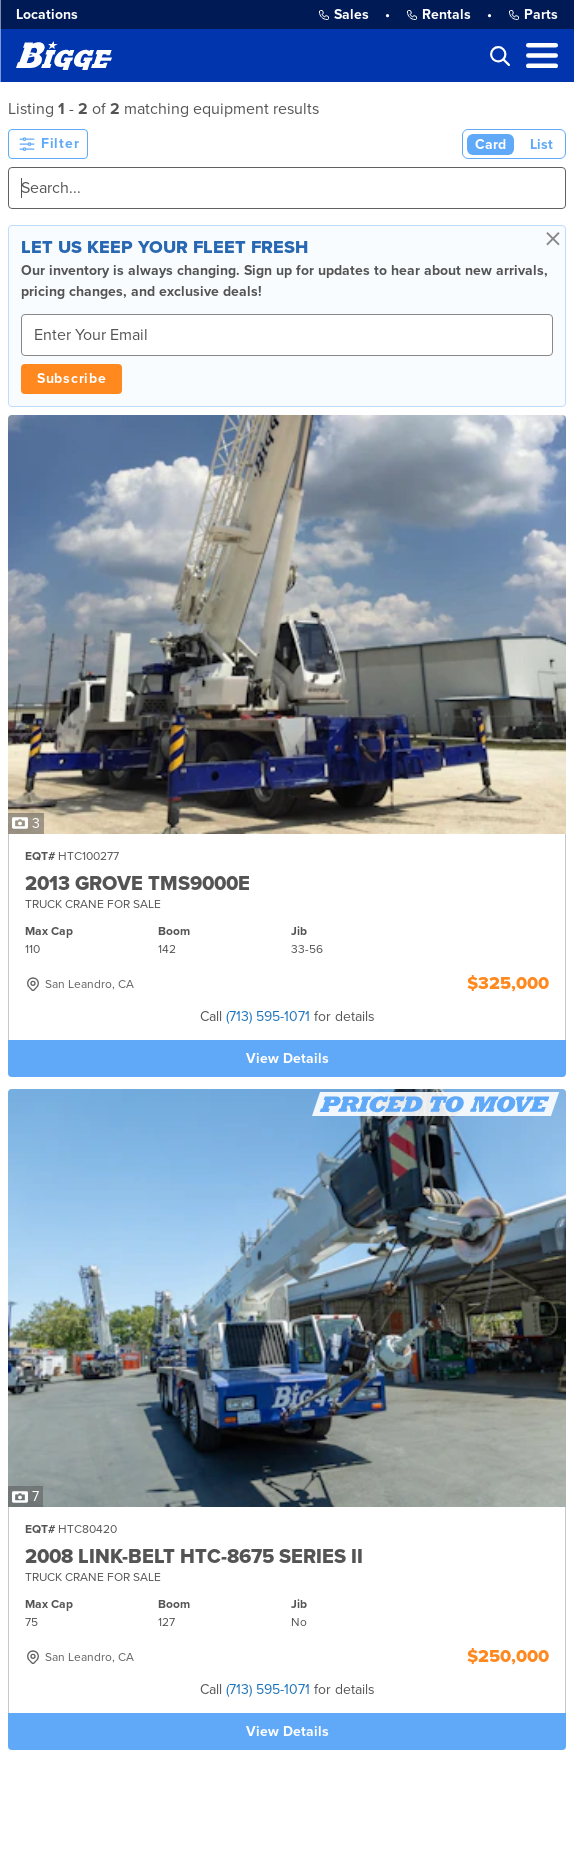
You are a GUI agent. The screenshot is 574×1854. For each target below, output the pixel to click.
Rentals (438, 14)
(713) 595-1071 (268, 1016)
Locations (47, 14)
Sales (343, 14)
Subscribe (71, 378)
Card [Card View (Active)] (490, 144)
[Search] (287, 188)
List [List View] (541, 144)
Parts (533, 14)
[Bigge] (64, 55)
